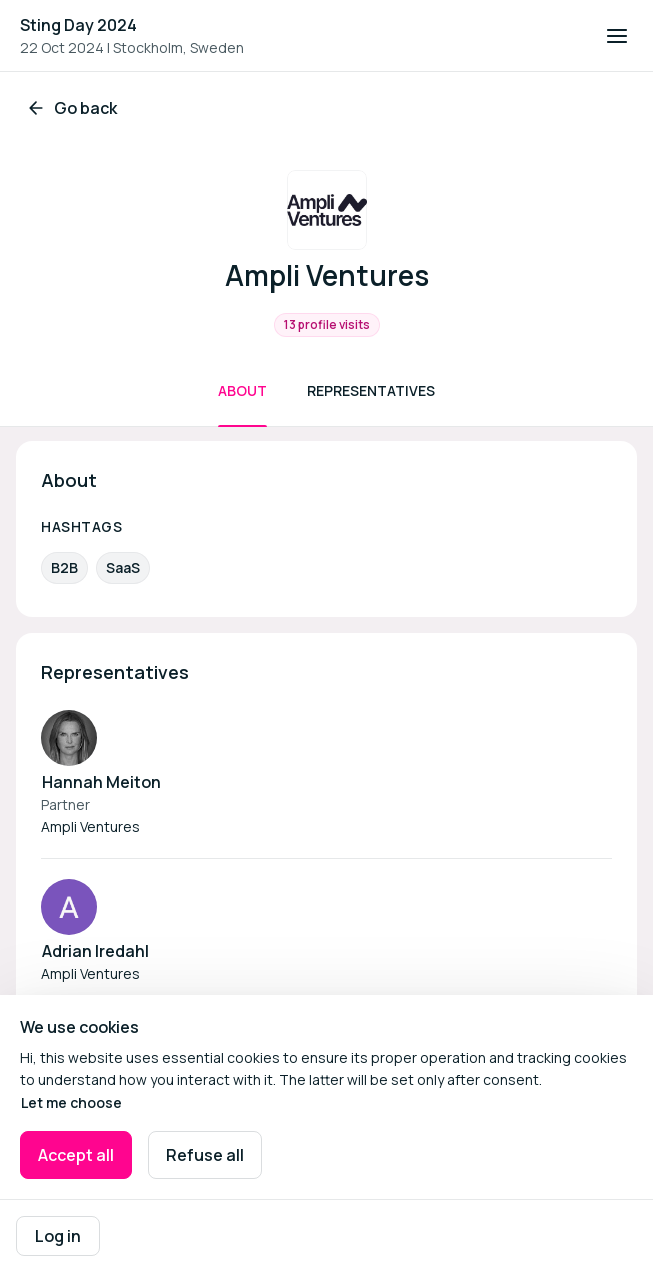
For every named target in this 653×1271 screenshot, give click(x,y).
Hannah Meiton (101, 782)
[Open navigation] (617, 36)
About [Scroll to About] (242, 390)
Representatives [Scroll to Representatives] (371, 390)
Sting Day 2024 (78, 25)
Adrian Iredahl (95, 951)
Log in (58, 1236)
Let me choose (71, 1102)
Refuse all (205, 1155)
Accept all (76, 1155)
